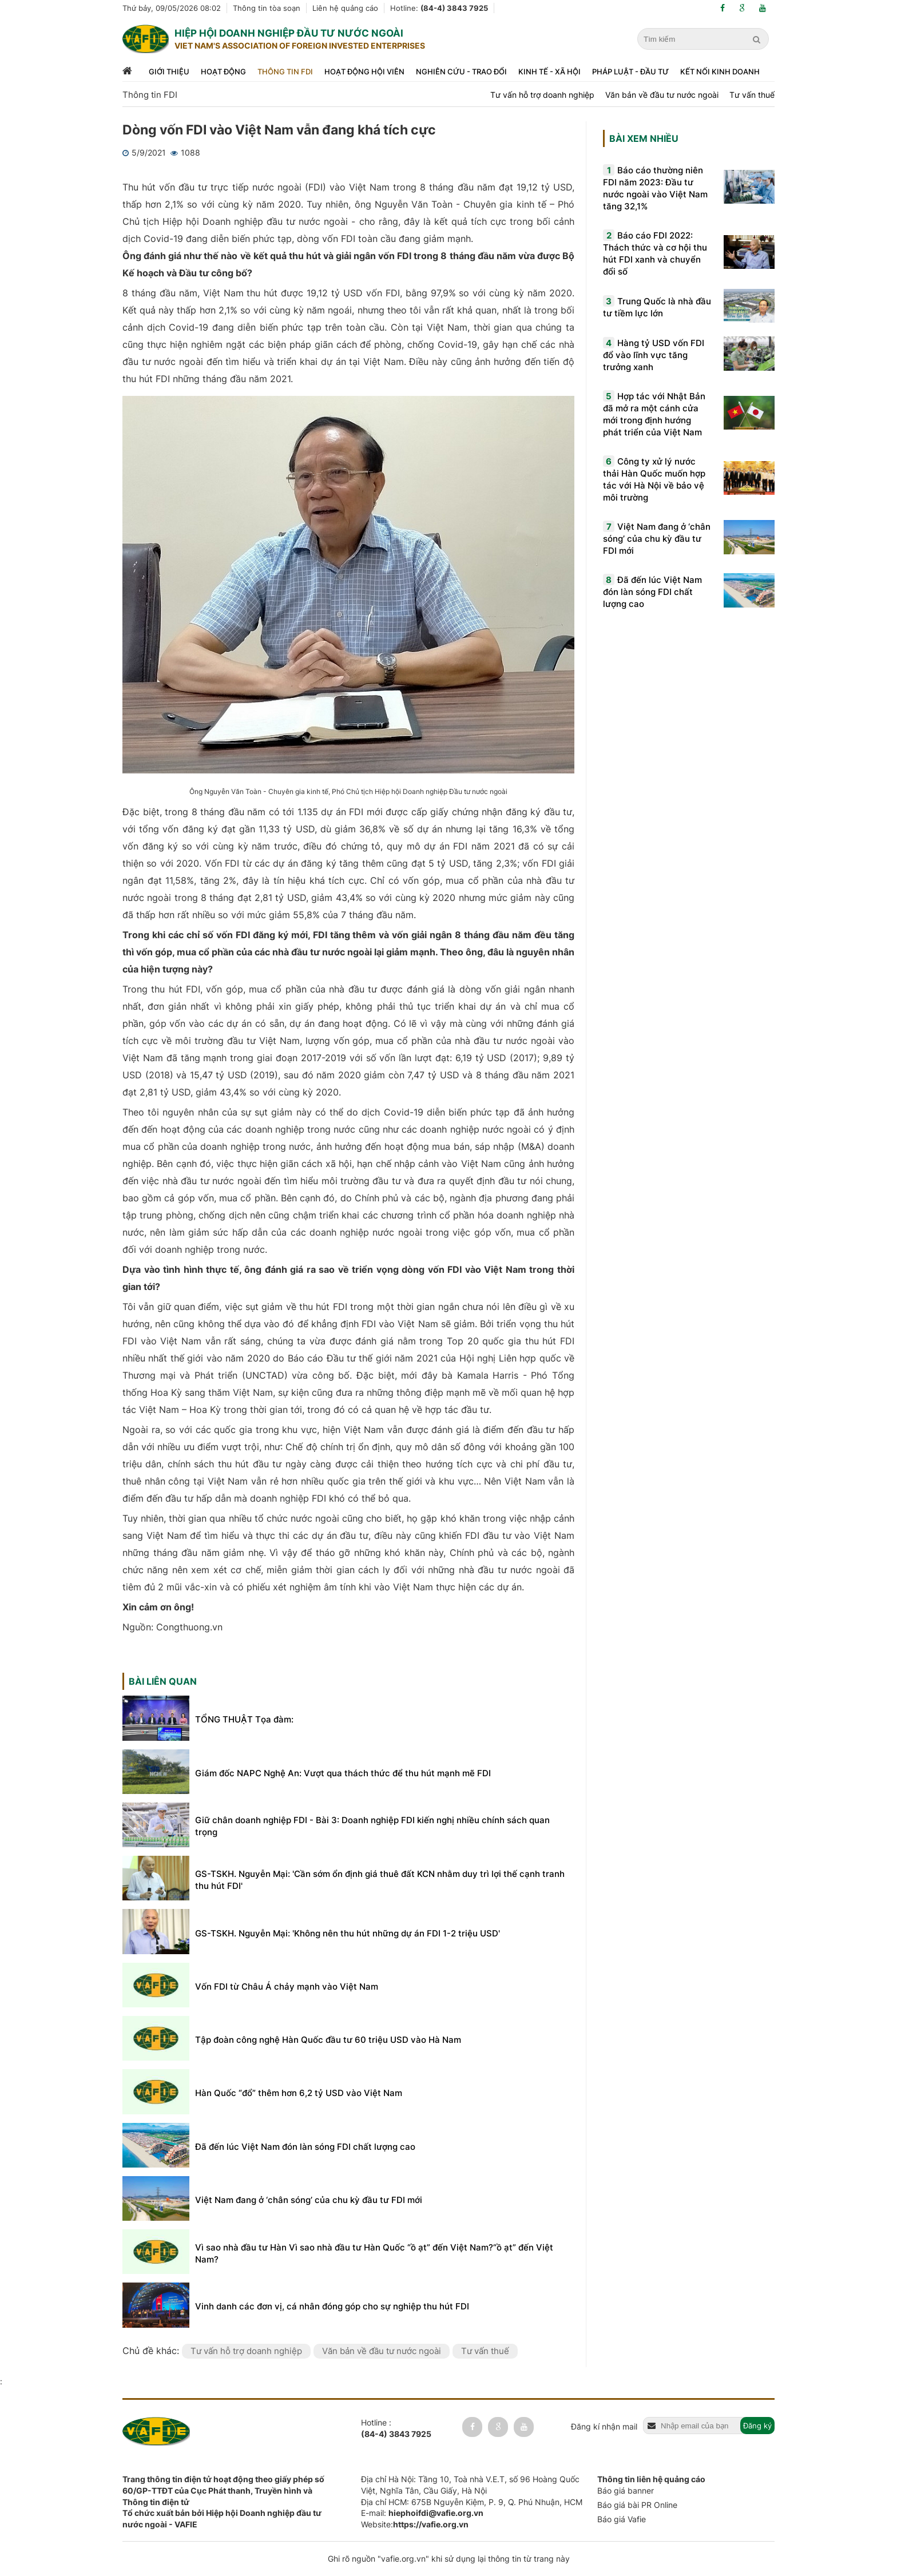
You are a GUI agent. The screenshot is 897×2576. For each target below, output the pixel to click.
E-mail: (422, 2513)
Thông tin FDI (285, 71)
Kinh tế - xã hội (549, 71)
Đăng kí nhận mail (604, 2426)
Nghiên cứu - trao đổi (461, 71)
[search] (758, 39)
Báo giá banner (625, 2490)
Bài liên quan (163, 1681)
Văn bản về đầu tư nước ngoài (662, 95)
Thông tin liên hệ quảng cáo (651, 2479)
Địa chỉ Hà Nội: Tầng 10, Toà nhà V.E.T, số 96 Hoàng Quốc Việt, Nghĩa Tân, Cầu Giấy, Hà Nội (470, 2484)
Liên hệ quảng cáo (345, 8)
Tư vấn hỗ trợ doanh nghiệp (542, 95)
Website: (415, 2524)
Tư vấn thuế (752, 95)
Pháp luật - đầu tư (630, 71)
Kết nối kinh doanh (720, 71)
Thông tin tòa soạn (266, 8)
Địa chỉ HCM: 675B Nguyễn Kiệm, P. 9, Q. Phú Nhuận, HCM (471, 2502)
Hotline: (439, 8)
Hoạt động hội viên (364, 71)
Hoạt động (223, 71)
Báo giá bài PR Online (637, 2505)
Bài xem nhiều (643, 138)
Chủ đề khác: (152, 2350)
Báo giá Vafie (621, 2519)
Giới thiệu (169, 71)
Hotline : (396, 2428)
